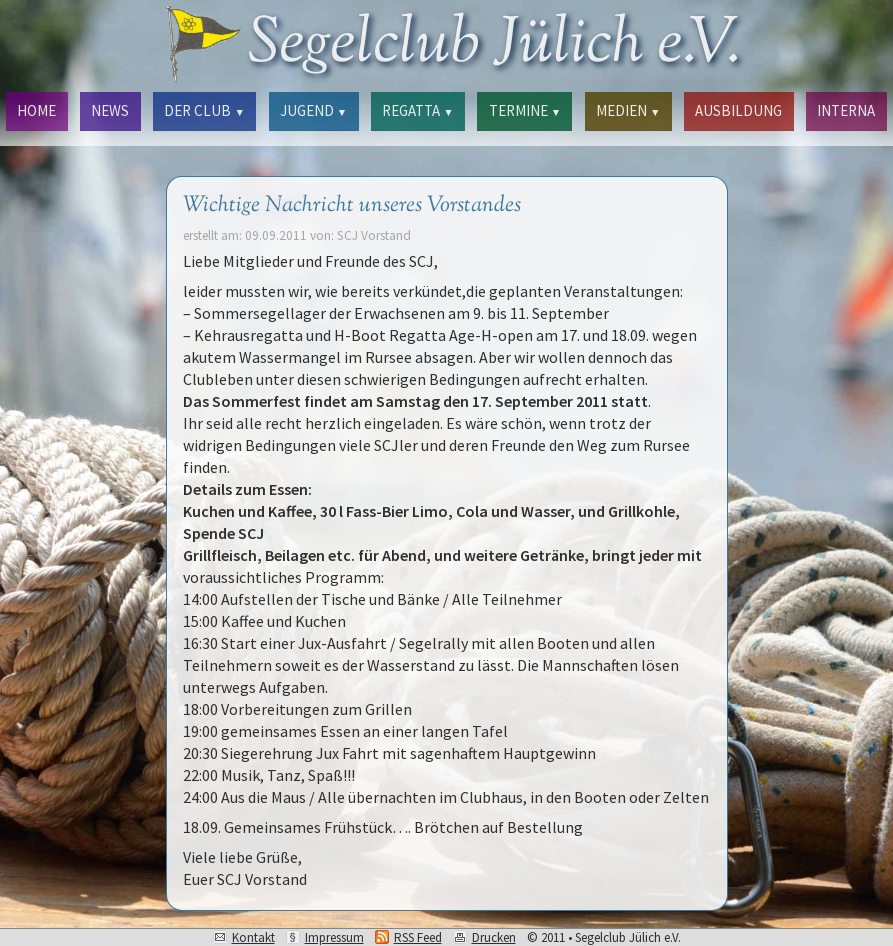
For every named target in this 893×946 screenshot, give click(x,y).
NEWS (110, 110)
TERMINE (525, 110)
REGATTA (417, 110)
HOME (36, 110)
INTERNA (846, 110)
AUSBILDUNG (738, 110)
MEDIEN (628, 110)
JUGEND (313, 110)
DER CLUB (204, 110)
